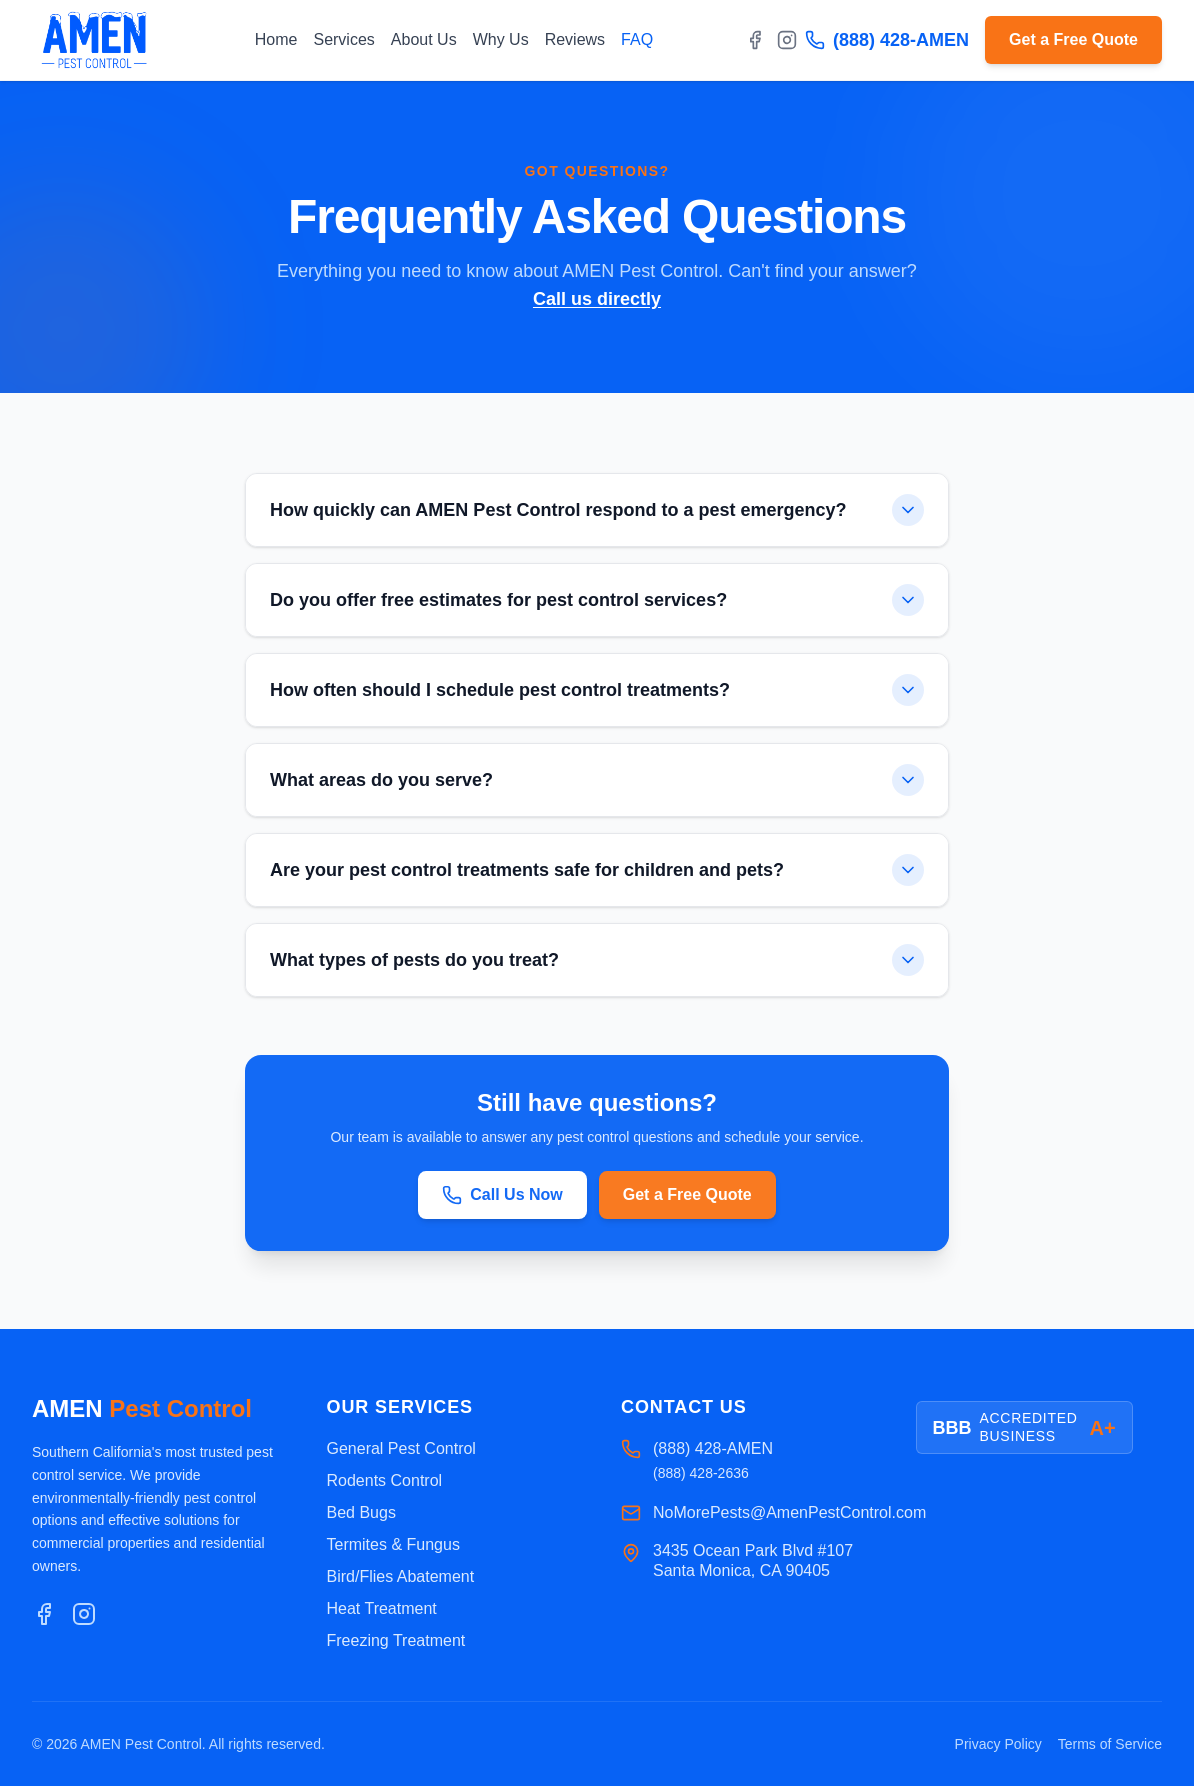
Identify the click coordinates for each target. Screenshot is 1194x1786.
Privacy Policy (998, 1744)
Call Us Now (502, 1198)
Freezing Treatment (396, 1640)
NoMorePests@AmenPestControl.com (789, 1512)
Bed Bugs (361, 1512)
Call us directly (597, 299)
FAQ (637, 39)
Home (276, 39)
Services (343, 39)
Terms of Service (1110, 1744)
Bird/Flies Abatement (401, 1576)
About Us (424, 39)
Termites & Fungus (393, 1544)
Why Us (501, 39)
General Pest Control (401, 1448)
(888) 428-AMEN (887, 40)
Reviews (575, 39)
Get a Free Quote (1073, 39)
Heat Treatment (382, 1608)
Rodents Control (385, 1480)
